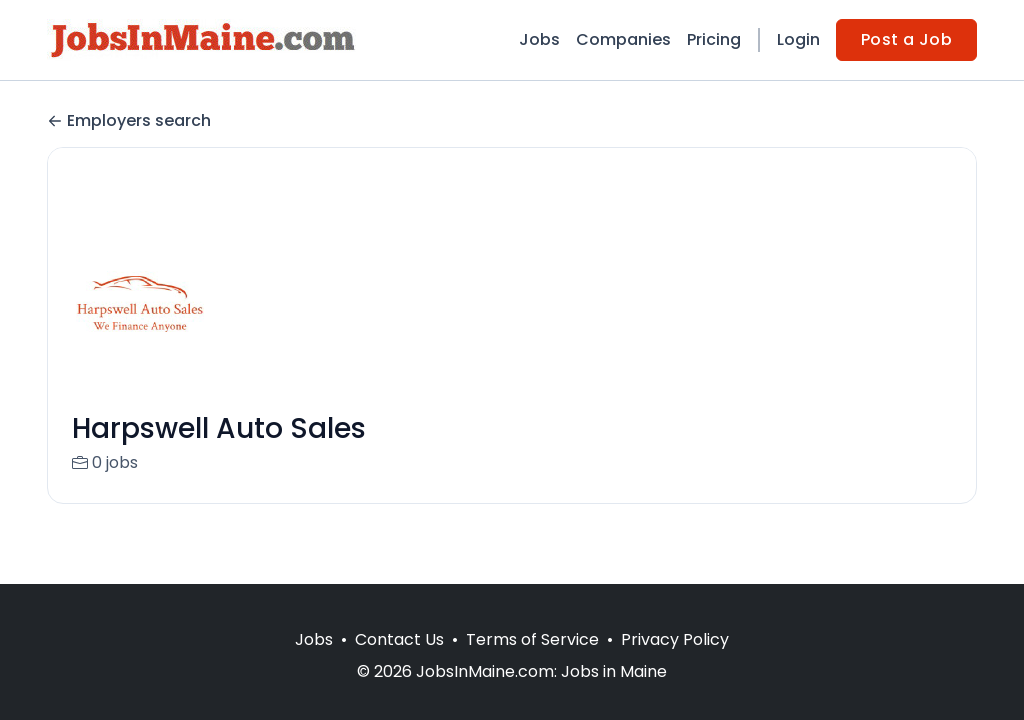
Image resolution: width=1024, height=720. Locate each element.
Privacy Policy (675, 639)
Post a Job (906, 39)
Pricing (714, 39)
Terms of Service (532, 639)
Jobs (539, 39)
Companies (623, 39)
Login (798, 39)
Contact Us (399, 639)
